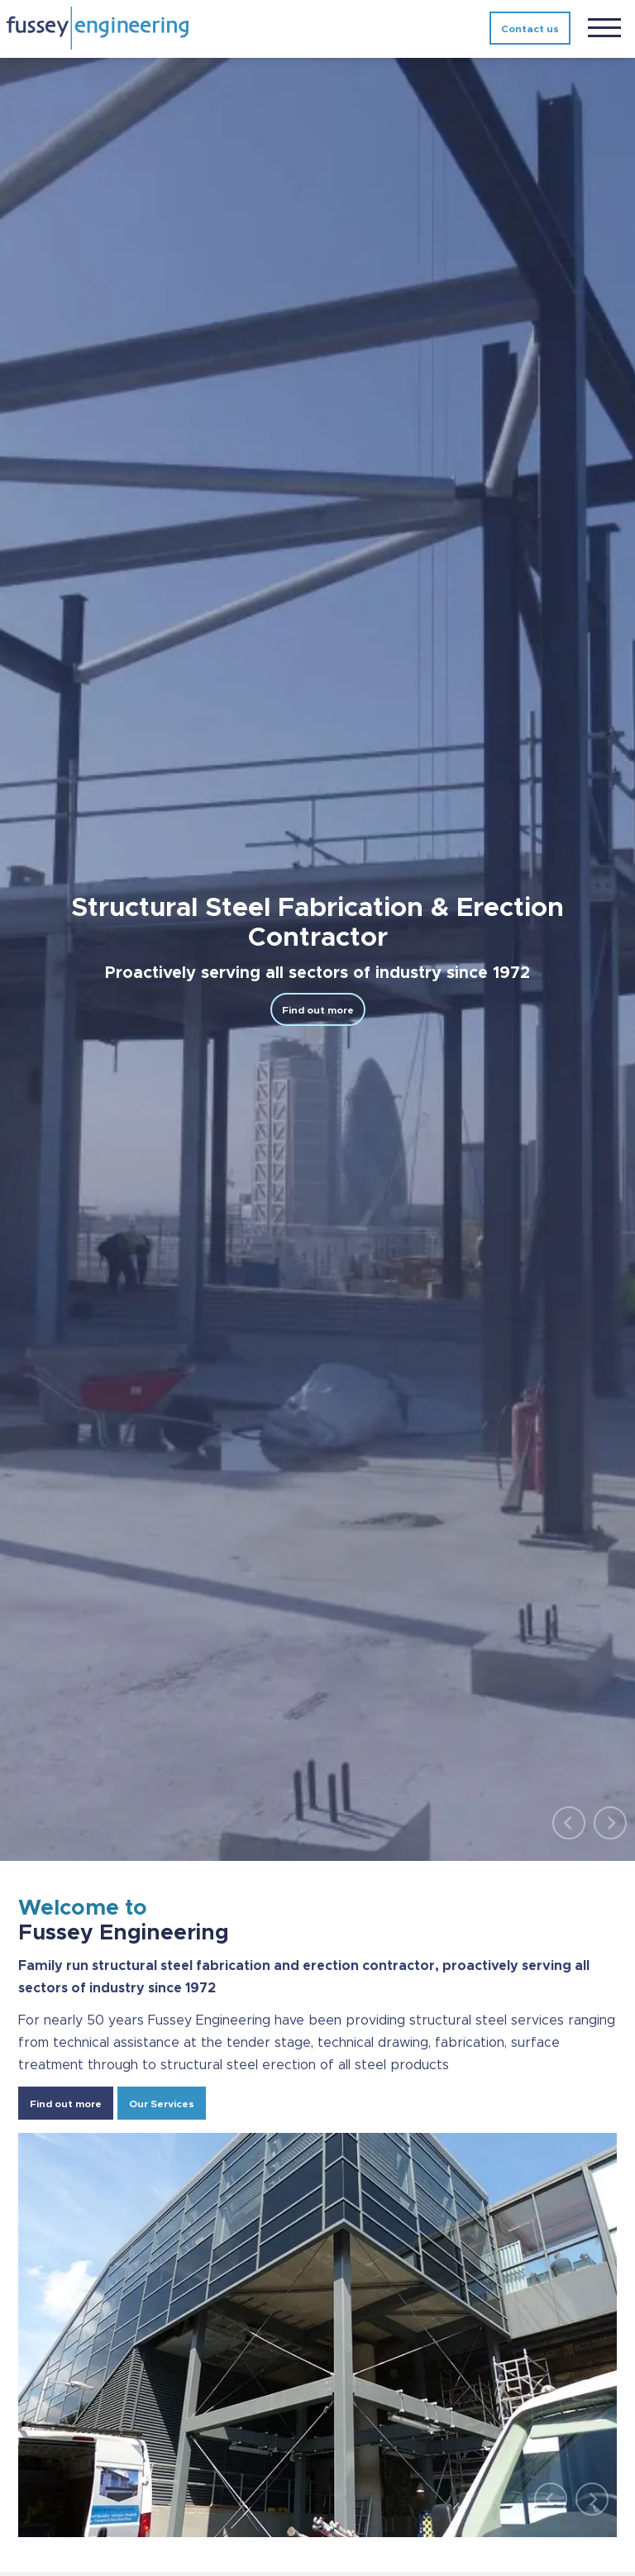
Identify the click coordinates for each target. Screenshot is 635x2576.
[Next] (610, 1822)
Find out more (318, 1010)
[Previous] (568, 1822)
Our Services (161, 2104)
